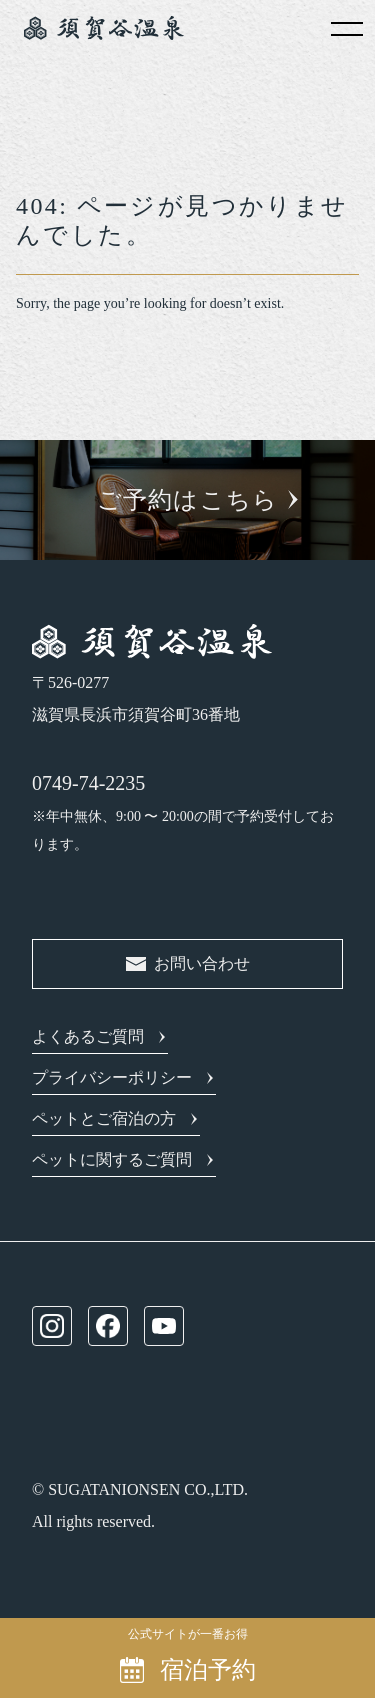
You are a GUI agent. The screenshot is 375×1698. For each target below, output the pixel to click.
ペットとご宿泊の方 (104, 1118)
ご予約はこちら (187, 500)
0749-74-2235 (88, 783)
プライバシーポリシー (112, 1077)
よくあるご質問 (88, 1036)
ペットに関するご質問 (112, 1159)
